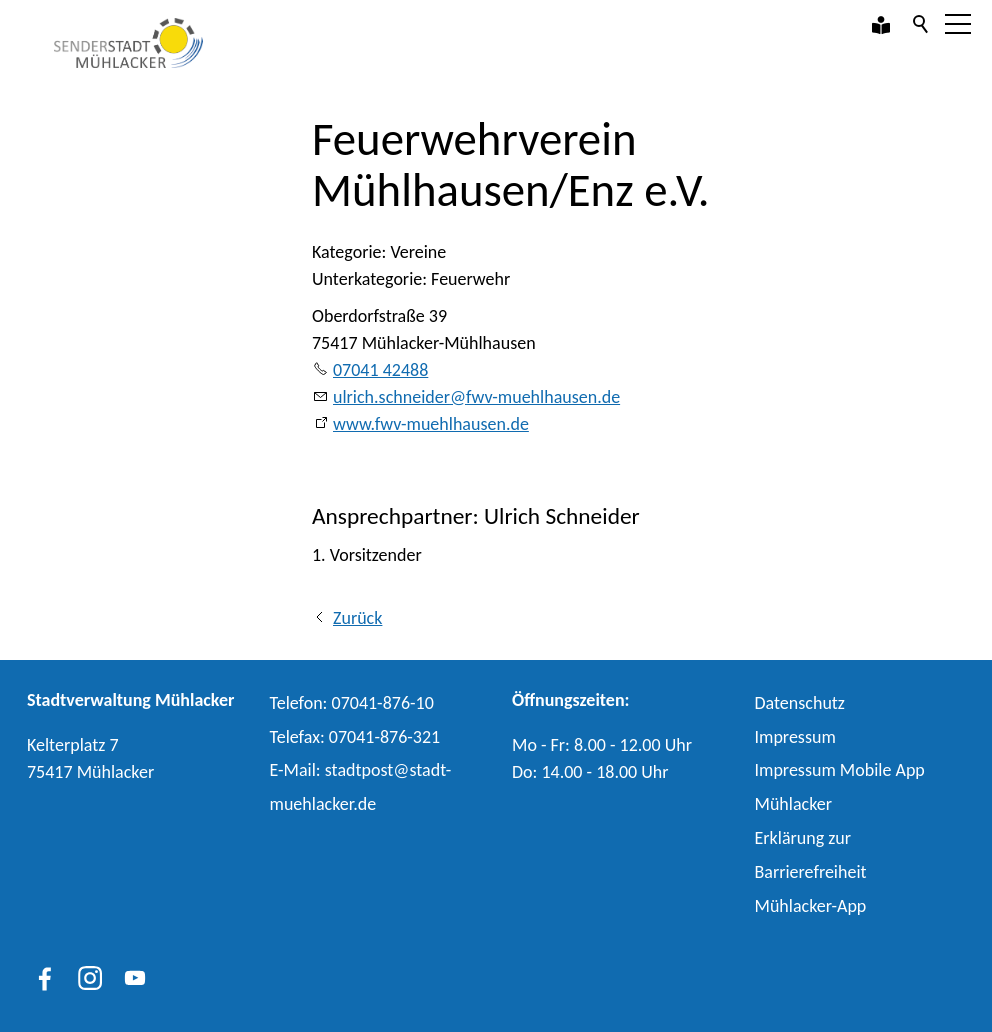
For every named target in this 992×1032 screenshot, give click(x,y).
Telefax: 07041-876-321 (355, 737)
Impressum (795, 737)
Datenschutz (800, 703)
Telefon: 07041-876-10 (352, 703)
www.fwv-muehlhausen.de (431, 424)
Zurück (357, 618)
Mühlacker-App (811, 906)
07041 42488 (380, 370)
